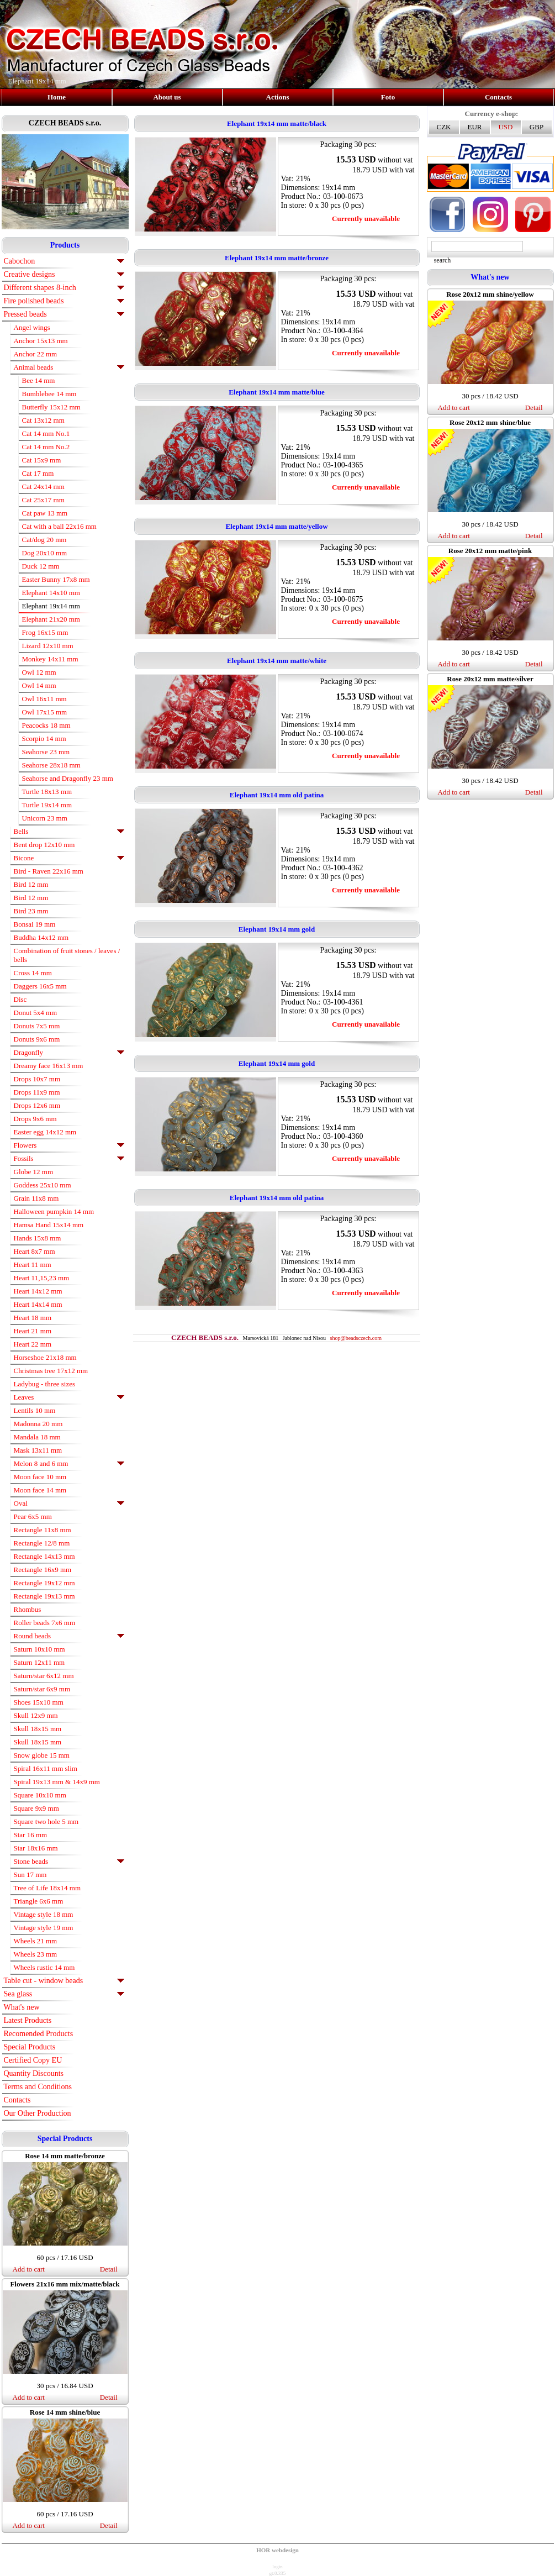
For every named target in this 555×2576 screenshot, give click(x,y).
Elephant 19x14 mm (51, 606)
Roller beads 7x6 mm (45, 1622)
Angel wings (32, 327)
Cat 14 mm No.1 (46, 433)
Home (56, 97)
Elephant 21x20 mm (51, 619)
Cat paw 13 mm (45, 513)
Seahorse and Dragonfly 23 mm (67, 778)
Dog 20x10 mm (44, 553)
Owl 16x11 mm (44, 699)
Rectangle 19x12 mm (44, 1583)
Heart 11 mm (32, 1264)
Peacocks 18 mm (46, 725)
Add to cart (29, 2269)
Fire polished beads (34, 301)
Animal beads (34, 367)
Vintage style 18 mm (43, 1914)
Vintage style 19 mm (43, 1927)
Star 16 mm (30, 1835)
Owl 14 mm (39, 685)
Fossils (24, 1158)
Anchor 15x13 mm (41, 341)
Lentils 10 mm (35, 1410)
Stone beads (31, 1861)
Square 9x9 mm (36, 1808)
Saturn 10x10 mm (39, 1649)
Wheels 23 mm (35, 1954)
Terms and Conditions (38, 2087)
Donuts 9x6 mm (37, 1039)
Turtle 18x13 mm (47, 791)
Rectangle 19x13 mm (44, 1596)
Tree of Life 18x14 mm (47, 1888)
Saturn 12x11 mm (39, 1662)
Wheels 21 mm (35, 1941)
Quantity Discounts (34, 2073)
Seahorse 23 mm (46, 752)
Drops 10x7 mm (37, 1079)
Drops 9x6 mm (35, 1118)
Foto (388, 97)
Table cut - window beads (43, 1980)
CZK (444, 127)
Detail (109, 2269)
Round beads (32, 1636)
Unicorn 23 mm (44, 818)
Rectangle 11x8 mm (42, 1530)
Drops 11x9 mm (37, 1092)
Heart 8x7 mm (34, 1251)
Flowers (25, 1145)
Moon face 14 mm (40, 1490)
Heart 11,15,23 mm (42, 1278)
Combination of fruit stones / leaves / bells (67, 955)
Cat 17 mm (38, 473)
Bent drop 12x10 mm (44, 844)
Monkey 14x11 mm (50, 659)
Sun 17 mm (30, 1874)
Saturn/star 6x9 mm (42, 1689)
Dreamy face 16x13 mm (48, 1065)
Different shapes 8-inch (40, 287)
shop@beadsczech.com (356, 1338)
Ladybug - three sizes (45, 1384)
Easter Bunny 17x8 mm (56, 579)
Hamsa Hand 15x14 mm (49, 1225)
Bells (21, 831)
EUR (475, 127)
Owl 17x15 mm (44, 712)
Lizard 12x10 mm (47, 646)
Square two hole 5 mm (46, 1821)
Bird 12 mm (31, 884)
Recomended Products (38, 2034)
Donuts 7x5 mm (37, 1026)
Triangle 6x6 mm (39, 1901)
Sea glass (18, 1994)
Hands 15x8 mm (37, 1238)
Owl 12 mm (39, 672)
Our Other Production (37, 2113)
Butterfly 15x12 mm (51, 407)
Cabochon (19, 261)
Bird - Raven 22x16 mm (48, 871)
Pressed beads (25, 314)
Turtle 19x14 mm (47, 805)
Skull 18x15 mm (38, 1729)
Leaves (24, 1397)
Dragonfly (28, 1052)
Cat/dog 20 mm (44, 539)
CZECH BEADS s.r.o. (65, 123)
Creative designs (29, 274)
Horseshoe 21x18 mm (45, 1357)
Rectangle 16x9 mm (43, 1569)
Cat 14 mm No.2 (46, 447)
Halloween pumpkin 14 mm (54, 1211)
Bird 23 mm (31, 911)
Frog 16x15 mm (45, 632)
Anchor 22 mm (35, 354)
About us (167, 97)
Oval (21, 1503)
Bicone (24, 858)
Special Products (30, 2047)
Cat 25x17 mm (43, 500)
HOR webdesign (277, 2550)
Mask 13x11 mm (38, 1450)
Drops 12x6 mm (37, 1105)
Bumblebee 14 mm (49, 394)
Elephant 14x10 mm (51, 592)
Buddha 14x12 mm (41, 937)
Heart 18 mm (33, 1317)
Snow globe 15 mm (42, 1755)
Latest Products (28, 2020)
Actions (277, 97)
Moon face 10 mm (40, 1477)
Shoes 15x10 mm (39, 1702)
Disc (20, 999)
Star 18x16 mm (36, 1848)
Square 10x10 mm (40, 1795)
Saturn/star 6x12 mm (44, 1675)
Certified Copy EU (33, 2060)
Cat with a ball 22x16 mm (59, 526)
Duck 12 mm (41, 566)
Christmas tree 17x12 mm (51, 1370)
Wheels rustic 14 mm (44, 1967)
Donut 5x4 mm (35, 1012)
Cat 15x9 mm (41, 460)
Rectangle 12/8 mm (42, 1543)
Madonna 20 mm (38, 1424)
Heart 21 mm (33, 1331)
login (277, 2566)
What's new (22, 2007)
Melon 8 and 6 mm (41, 1463)
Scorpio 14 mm (44, 738)
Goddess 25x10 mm (42, 1185)
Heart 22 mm (33, 1344)
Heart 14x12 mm (38, 1291)
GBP (536, 127)
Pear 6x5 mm (33, 1516)
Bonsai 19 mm (35, 924)
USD (505, 127)
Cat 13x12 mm (43, 420)
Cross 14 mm (33, 973)
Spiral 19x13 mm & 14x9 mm (57, 1782)
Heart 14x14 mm (38, 1304)
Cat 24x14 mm (43, 486)
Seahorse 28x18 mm (51, 765)
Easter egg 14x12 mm (45, 1132)
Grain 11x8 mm (36, 1198)
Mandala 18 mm (37, 1437)
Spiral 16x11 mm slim (45, 1768)
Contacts (498, 97)
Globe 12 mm (34, 1172)
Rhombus (27, 1609)
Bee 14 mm (38, 380)
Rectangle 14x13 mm (44, 1556)
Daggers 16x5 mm (40, 986)
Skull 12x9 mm (36, 1715)
